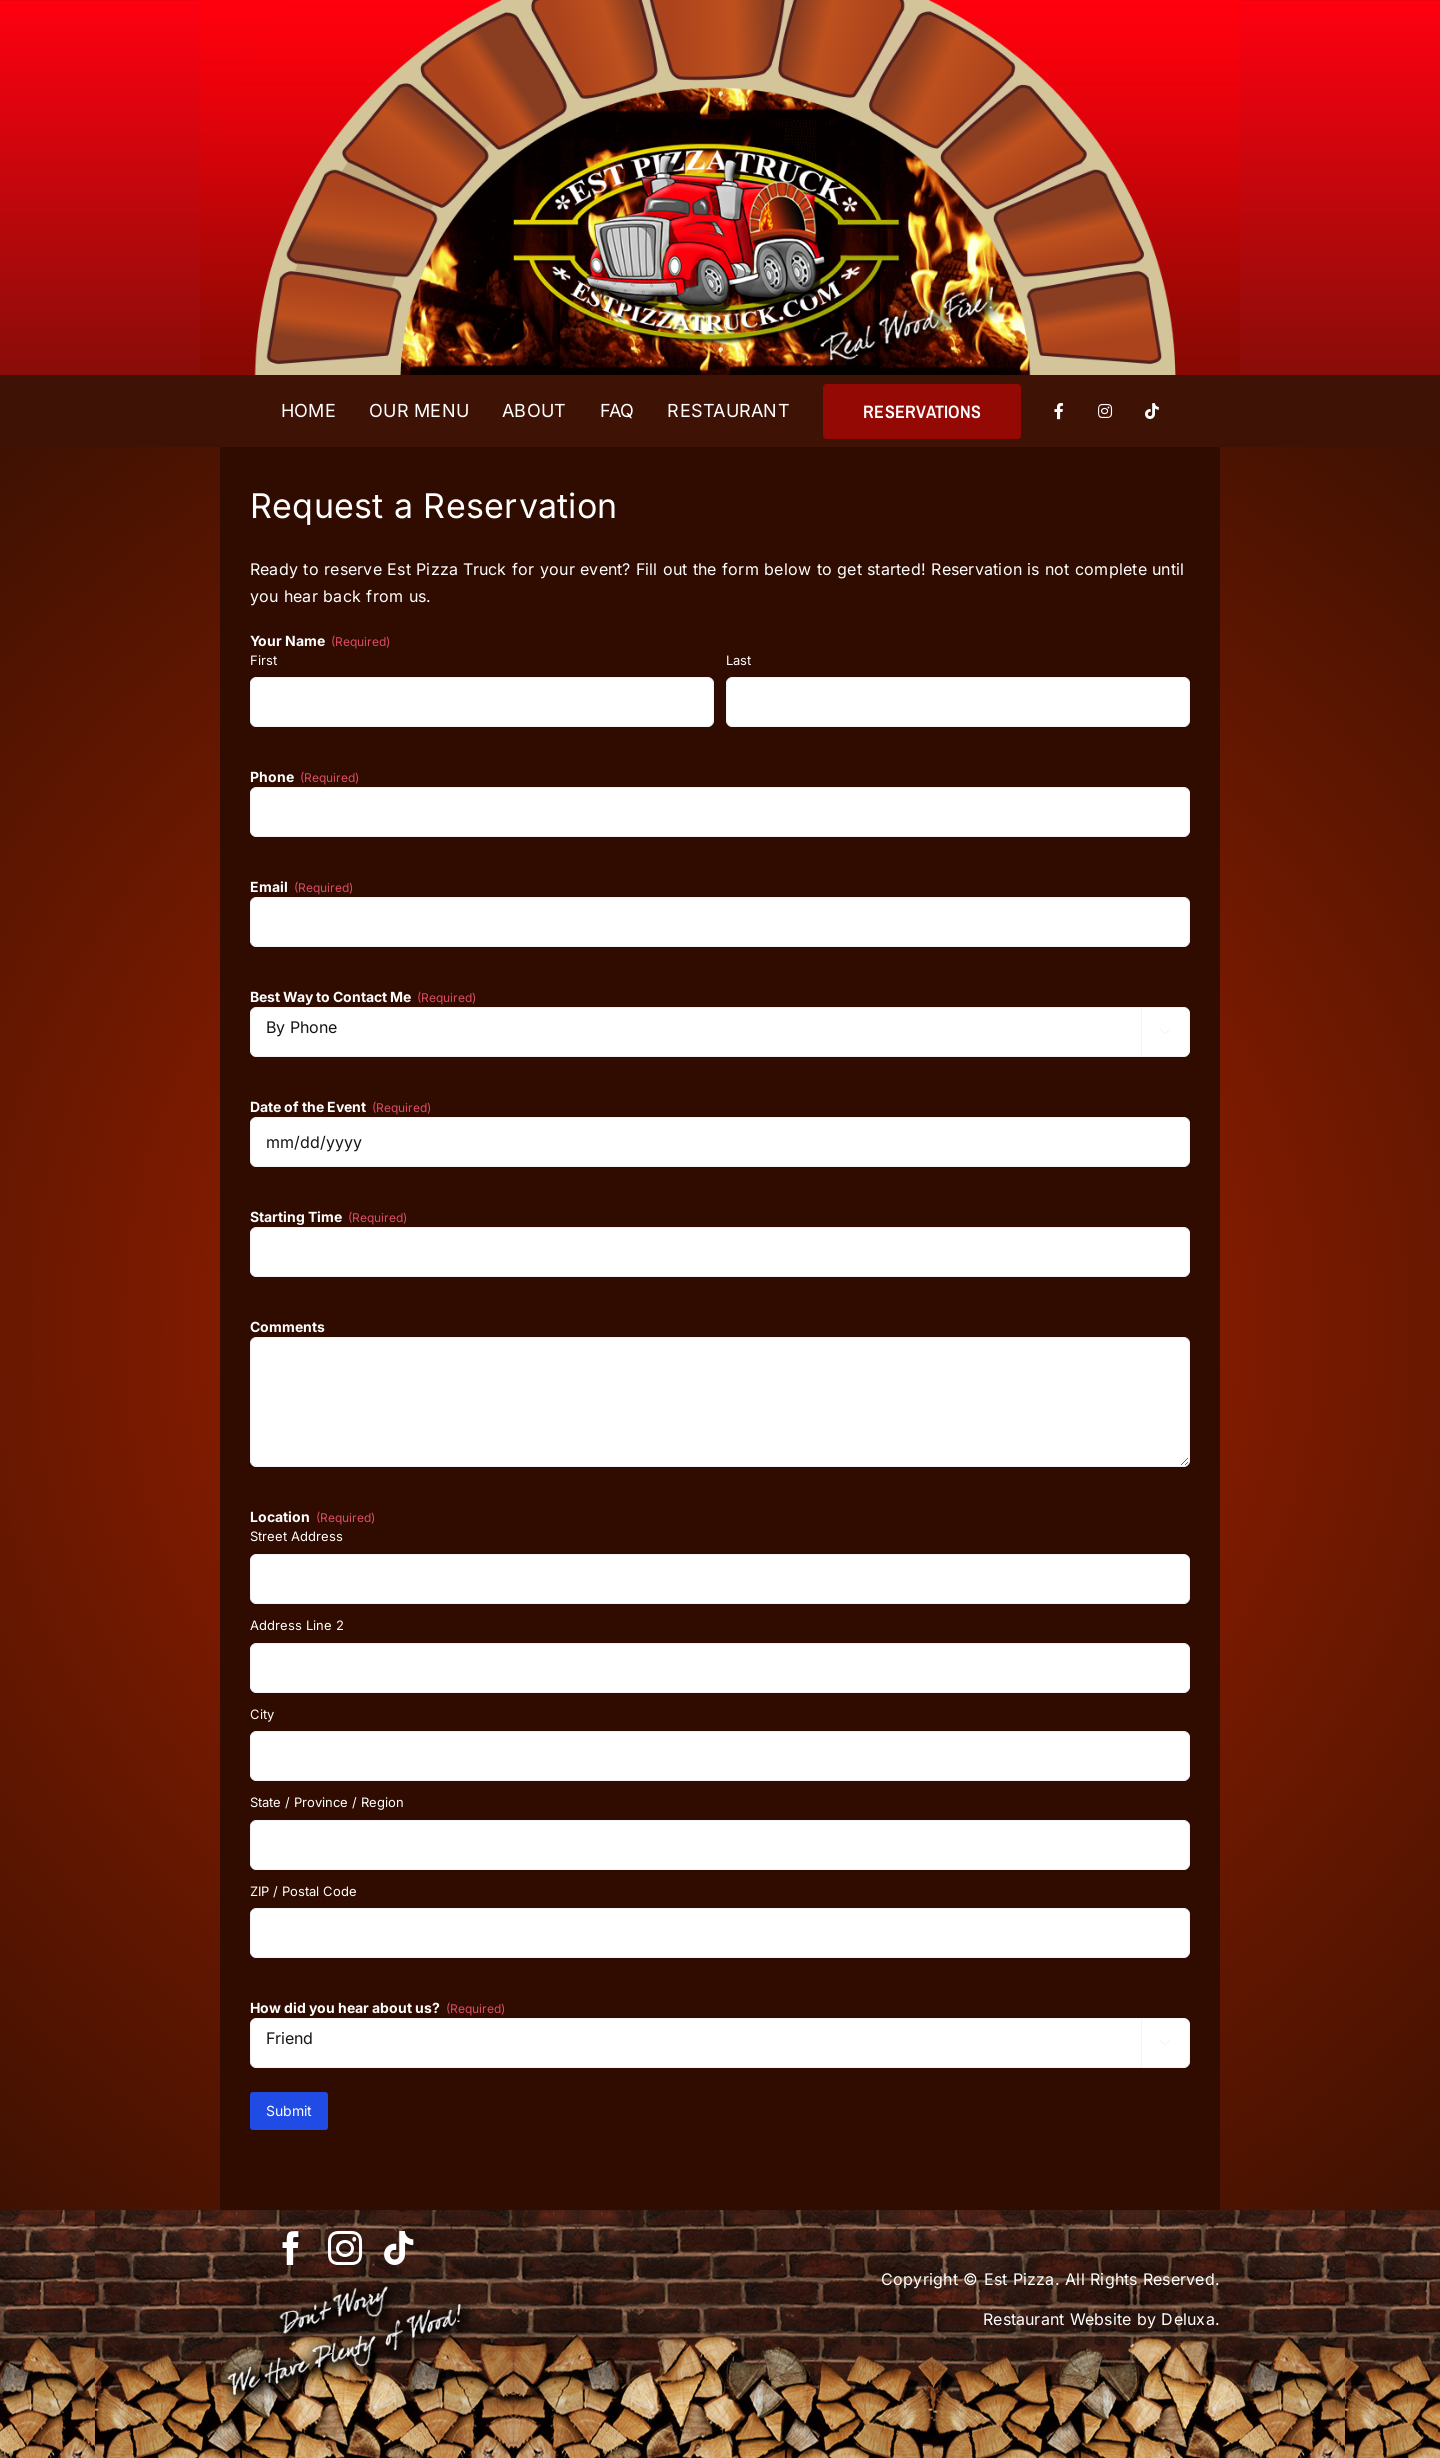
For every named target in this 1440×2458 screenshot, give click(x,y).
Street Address (296, 1536)
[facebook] (291, 2248)
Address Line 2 (297, 1625)
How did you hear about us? (377, 2008)
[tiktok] (399, 2248)
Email (301, 887)
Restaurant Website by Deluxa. (1101, 2319)
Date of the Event (340, 1107)
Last (738, 660)
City (262, 1714)
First (263, 660)
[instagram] (345, 2248)
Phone (304, 777)
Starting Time (328, 1217)
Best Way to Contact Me (363, 997)
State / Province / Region (327, 1802)
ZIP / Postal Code (303, 1891)
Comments (287, 1326)
